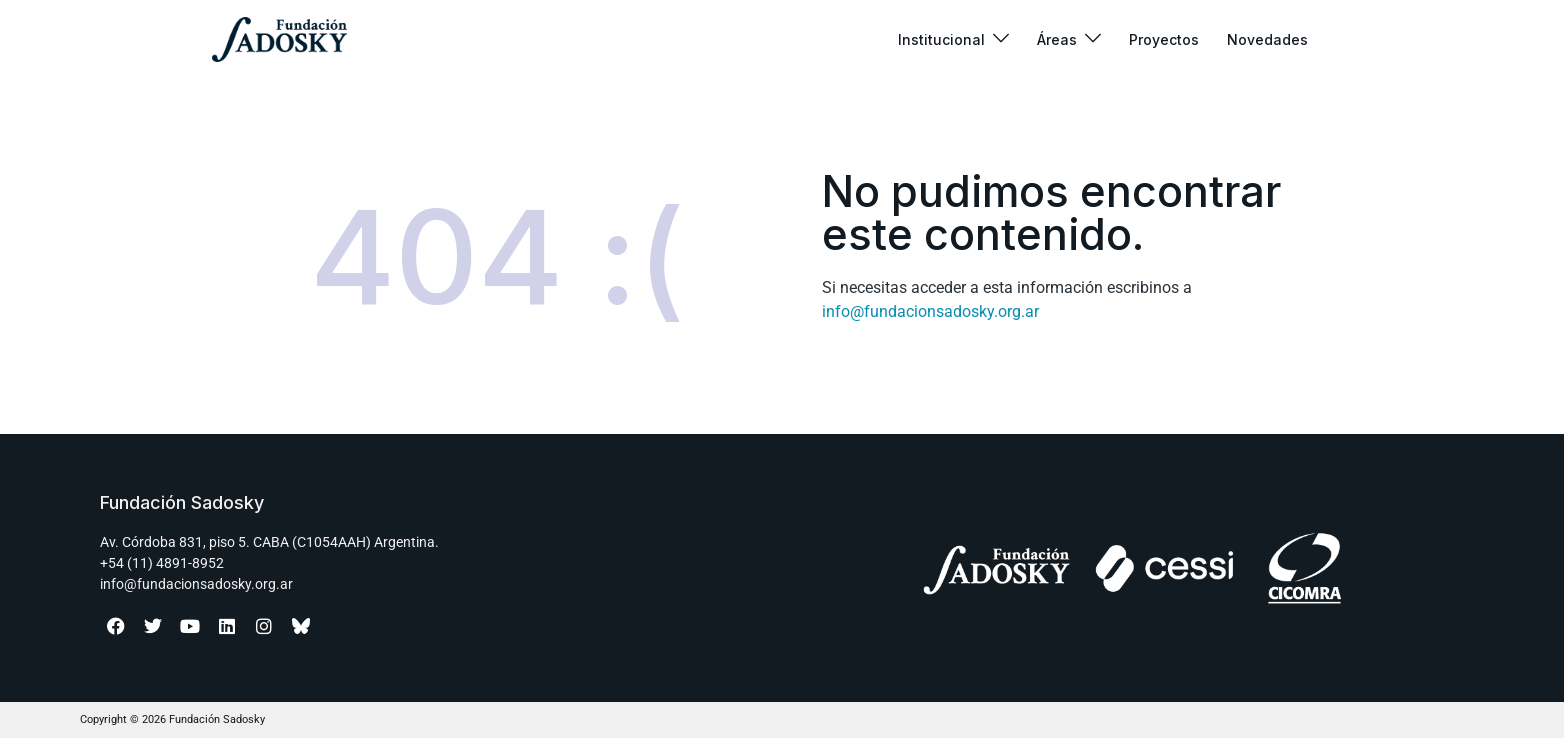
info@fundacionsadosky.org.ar (930, 311)
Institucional (941, 39)
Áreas (1057, 39)
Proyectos (1164, 39)
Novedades (1267, 39)
